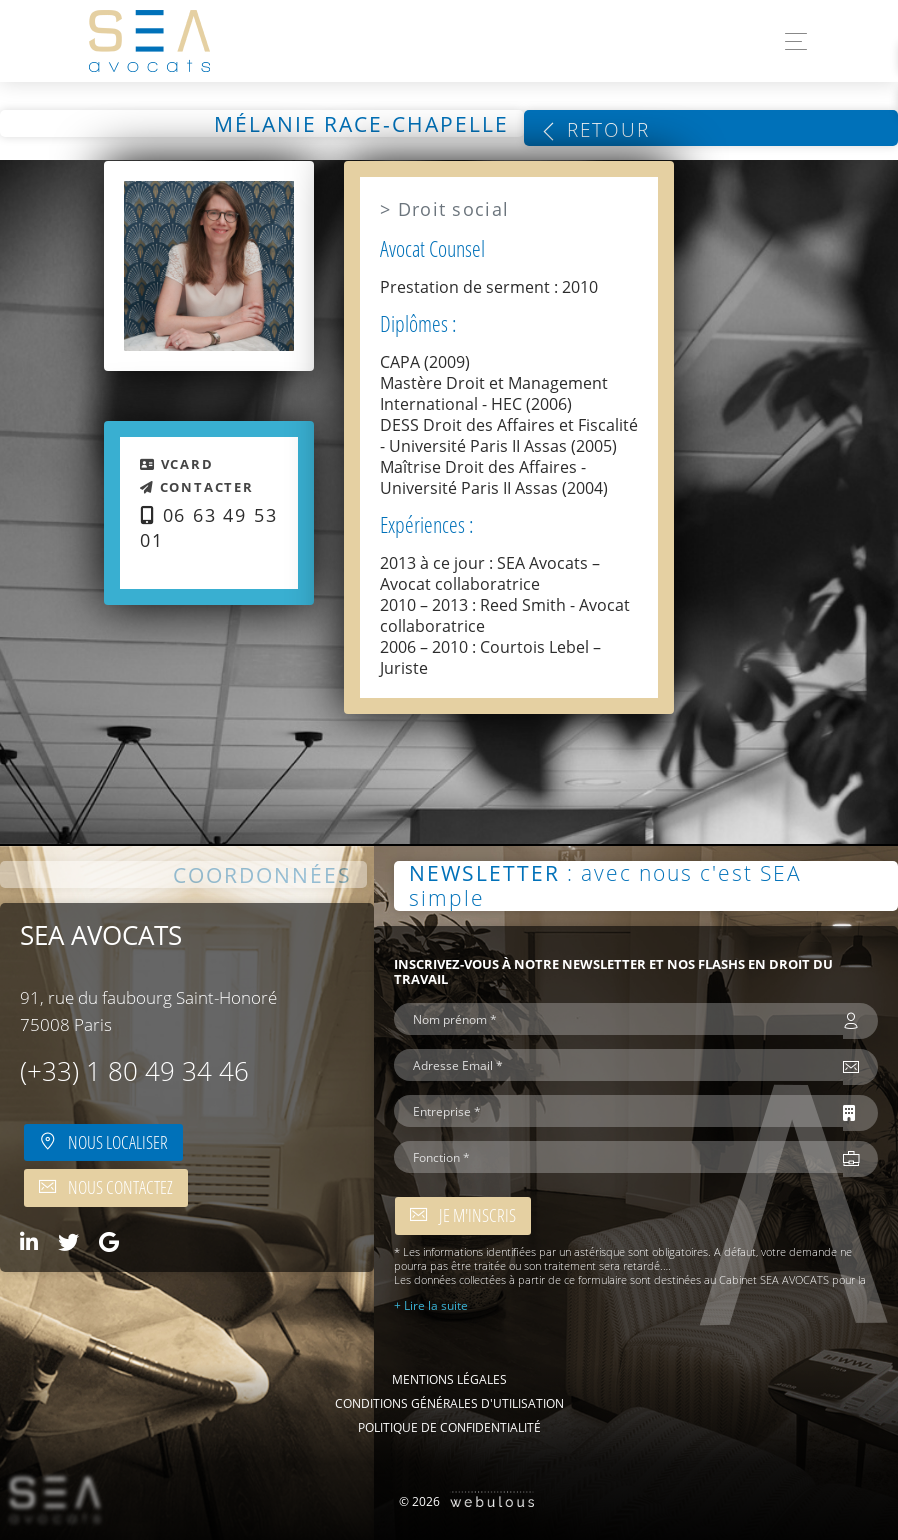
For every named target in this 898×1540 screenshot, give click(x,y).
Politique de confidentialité (449, 1427)
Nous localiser (103, 1142)
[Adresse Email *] (618, 1065)
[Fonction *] (618, 1157)
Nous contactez (106, 1187)
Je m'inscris (463, 1215)
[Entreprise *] (618, 1111)
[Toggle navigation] (790, 41)
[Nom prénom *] (618, 1019)
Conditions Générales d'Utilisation (449, 1403)
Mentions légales (449, 1379)
